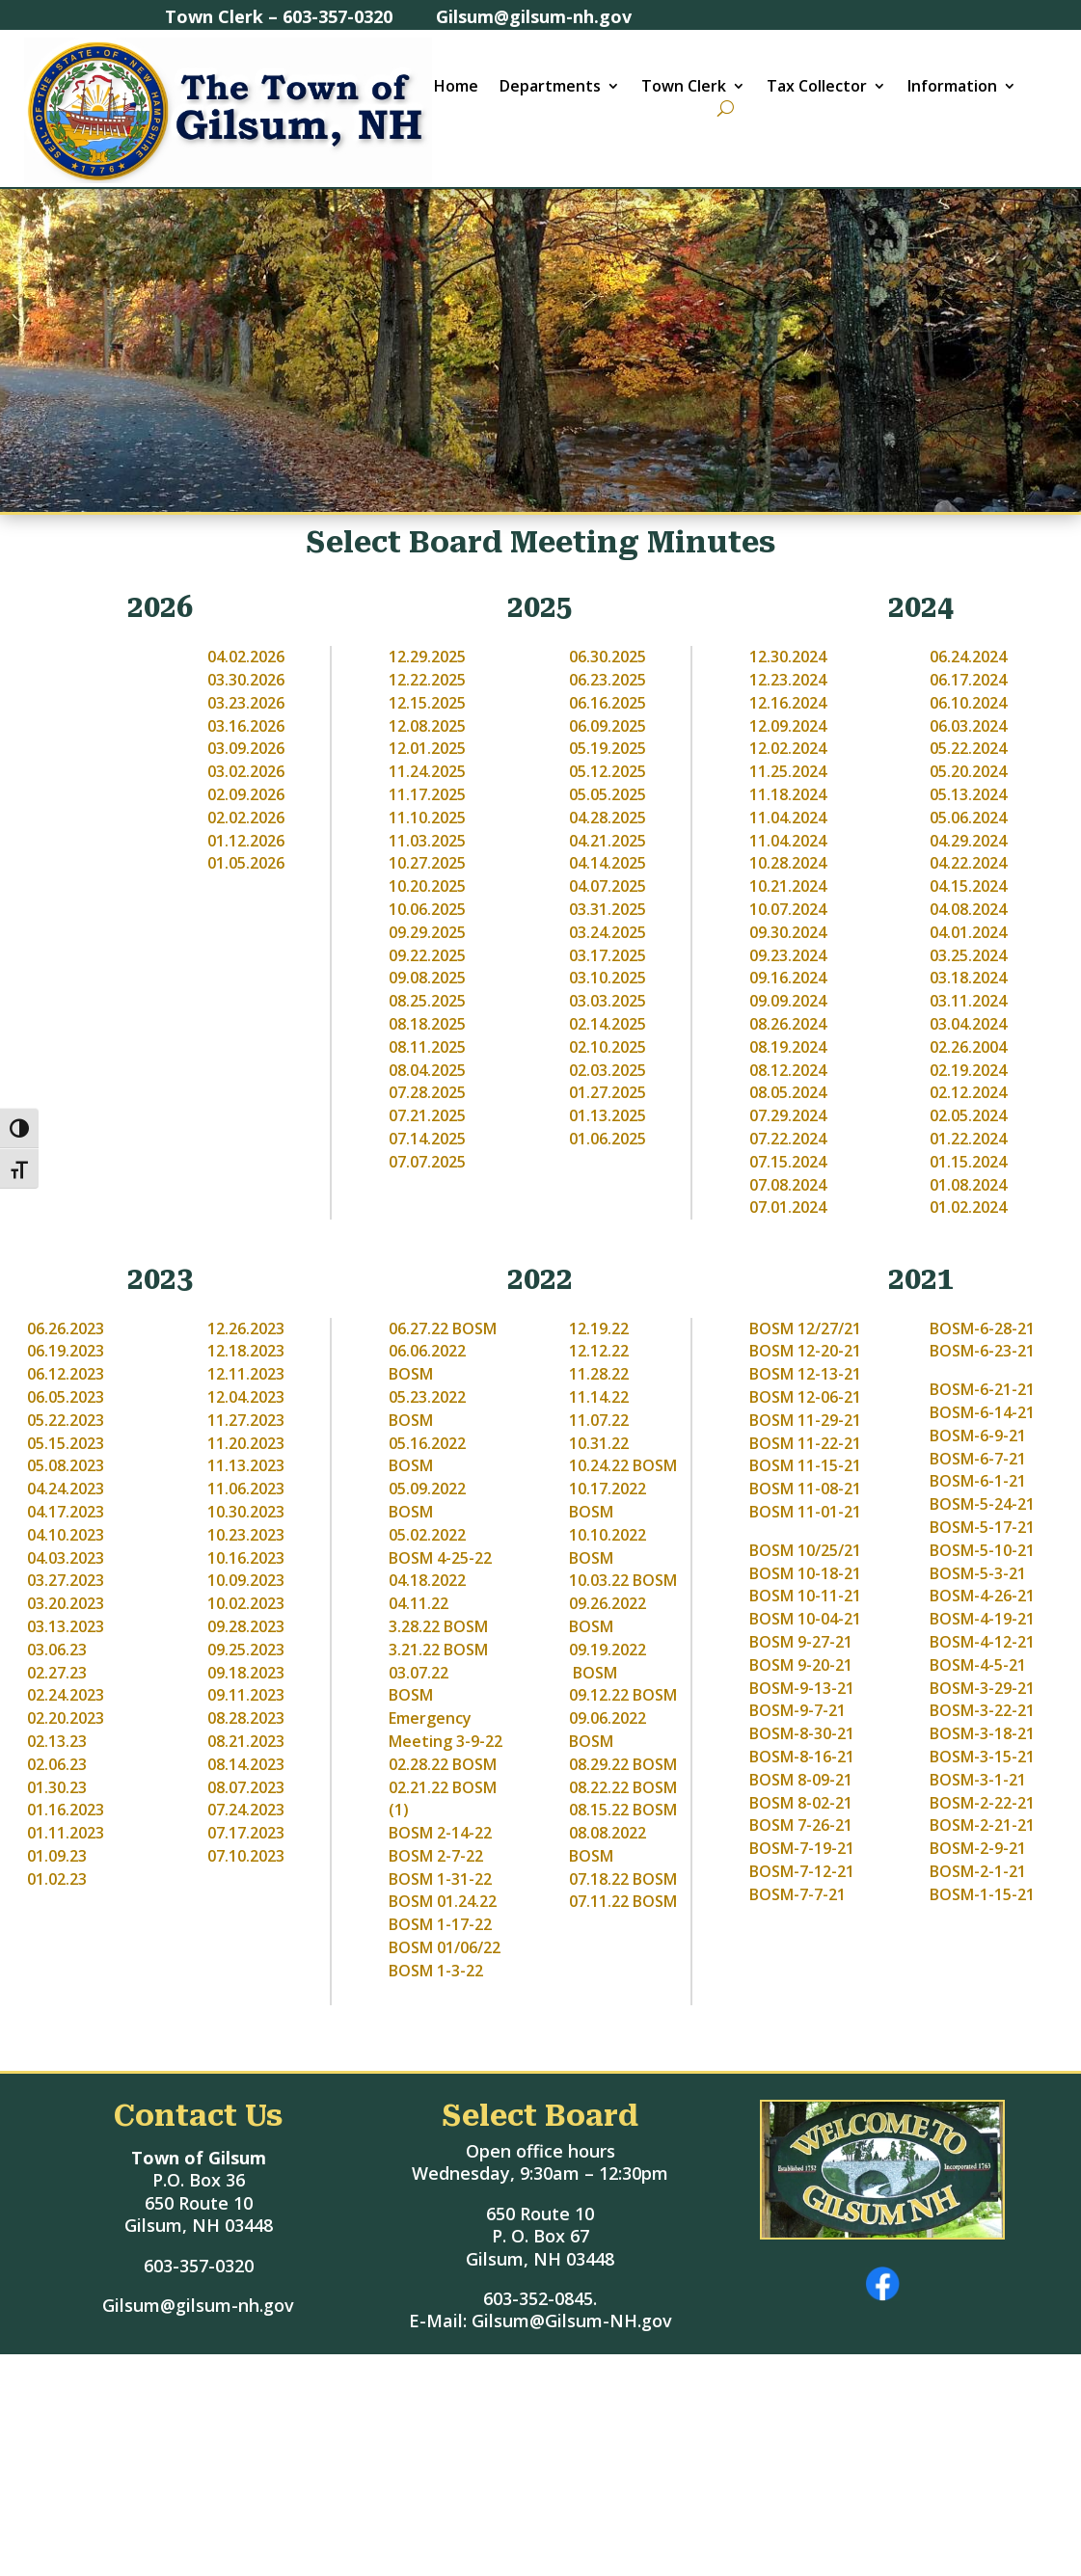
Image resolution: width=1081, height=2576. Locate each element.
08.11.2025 (427, 1047)
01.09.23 (57, 1855)
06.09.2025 (607, 726)
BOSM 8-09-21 (800, 1779)
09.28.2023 (245, 1626)
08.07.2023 (245, 1787)
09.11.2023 (245, 1694)
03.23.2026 (245, 702)
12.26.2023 (245, 1328)
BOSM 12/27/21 (805, 1328)
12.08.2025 (427, 726)
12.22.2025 (427, 679)
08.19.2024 (787, 1047)
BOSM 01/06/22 (444, 1947)
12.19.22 (599, 1328)
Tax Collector (817, 87)
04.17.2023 (65, 1511)
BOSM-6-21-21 (982, 1389)
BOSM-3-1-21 (978, 1779)
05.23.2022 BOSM (427, 1408)
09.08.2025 (427, 977)
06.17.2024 (968, 679)
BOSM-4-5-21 (978, 1665)
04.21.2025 (607, 840)
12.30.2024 (787, 656)
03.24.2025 (607, 932)
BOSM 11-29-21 (805, 1420)
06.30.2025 (607, 656)
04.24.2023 (65, 1488)
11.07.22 (599, 1420)
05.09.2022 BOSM (427, 1500)
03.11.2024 (968, 1000)
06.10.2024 (968, 702)
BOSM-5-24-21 (982, 1504)
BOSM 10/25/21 (805, 1550)
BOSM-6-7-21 (978, 1458)
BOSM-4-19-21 (982, 1618)
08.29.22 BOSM (623, 1764)
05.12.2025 (607, 771)
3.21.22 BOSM (438, 1649)
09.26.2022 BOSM (607, 1615)
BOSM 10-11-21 (805, 1595)
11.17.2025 (427, 794)
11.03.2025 (427, 840)
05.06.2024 (968, 817)
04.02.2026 (245, 656)
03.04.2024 (968, 1023)
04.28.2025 (607, 817)
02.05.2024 (968, 1115)
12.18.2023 (245, 1350)
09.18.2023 (245, 1672)
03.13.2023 (65, 1626)
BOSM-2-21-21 (982, 1825)
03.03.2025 (607, 1000)
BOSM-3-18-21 (982, 1733)
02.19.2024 (968, 1070)
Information (952, 87)
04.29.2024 (968, 840)
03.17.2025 (607, 955)
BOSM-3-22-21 (982, 1710)
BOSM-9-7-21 (797, 1710)
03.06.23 (57, 1649)
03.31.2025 (607, 909)
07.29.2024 (787, 1115)
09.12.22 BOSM (623, 1694)
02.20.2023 (65, 1718)
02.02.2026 (245, 817)
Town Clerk (683, 87)
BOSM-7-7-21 (797, 1894)
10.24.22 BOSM (623, 1465)
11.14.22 (599, 1397)
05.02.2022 (429, 1534)
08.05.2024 (787, 1092)
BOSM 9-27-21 (800, 1641)
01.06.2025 (607, 1138)
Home (456, 87)
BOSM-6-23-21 (982, 1350)
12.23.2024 (787, 679)
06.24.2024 (968, 656)
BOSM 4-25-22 (440, 1558)
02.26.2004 (968, 1047)
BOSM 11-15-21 (805, 1465)
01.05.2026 (245, 862)
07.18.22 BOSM (623, 1879)
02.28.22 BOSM (443, 1764)
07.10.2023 (245, 1855)
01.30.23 (57, 1787)
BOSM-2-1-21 (978, 1871)
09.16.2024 (787, 977)
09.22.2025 (427, 955)
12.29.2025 (427, 656)
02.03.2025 (607, 1070)
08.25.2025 (427, 1000)
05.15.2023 (65, 1443)
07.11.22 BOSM (623, 1901)
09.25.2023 (245, 1649)
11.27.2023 (245, 1420)
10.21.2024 (787, 886)
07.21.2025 (427, 1115)
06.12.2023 (65, 1373)
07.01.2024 (787, 1207)
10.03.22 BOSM (623, 1580)
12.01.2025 (427, 748)
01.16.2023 (65, 1809)
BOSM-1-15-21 (982, 1894)
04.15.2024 (968, 886)
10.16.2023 (245, 1558)
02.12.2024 (968, 1092)
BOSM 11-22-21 (805, 1443)
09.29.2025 (427, 932)
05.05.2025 (607, 794)
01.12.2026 (245, 840)
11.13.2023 (245, 1465)
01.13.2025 (607, 1115)
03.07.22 (418, 1672)
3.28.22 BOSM (438, 1626)
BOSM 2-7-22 (436, 1855)
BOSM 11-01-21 (805, 1511)
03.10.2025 (607, 977)
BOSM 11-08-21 (805, 1488)
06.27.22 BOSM (443, 1328)
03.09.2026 (245, 748)
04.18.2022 (427, 1580)
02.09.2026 (245, 794)
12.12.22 (599, 1350)
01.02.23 (57, 1879)
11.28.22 (599, 1373)
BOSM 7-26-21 (800, 1825)
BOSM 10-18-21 (805, 1573)
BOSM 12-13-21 (805, 1373)
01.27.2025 (607, 1092)
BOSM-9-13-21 (801, 1688)
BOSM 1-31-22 (440, 1879)
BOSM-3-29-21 (982, 1688)
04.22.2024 (968, 862)
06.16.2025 (607, 702)
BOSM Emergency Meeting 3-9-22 (445, 1718)
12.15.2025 (427, 702)
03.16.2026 (245, 726)
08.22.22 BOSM (623, 1787)
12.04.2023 (245, 1397)
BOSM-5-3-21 (978, 1573)
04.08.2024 (968, 909)
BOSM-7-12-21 (801, 1871)
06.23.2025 (607, 679)
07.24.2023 (245, 1809)
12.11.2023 (245, 1373)
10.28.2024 (787, 862)
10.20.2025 (427, 886)
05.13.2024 (968, 794)
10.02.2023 (245, 1603)
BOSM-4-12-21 (982, 1641)
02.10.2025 (607, 1047)
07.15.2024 (787, 1161)
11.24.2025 (427, 771)
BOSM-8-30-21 (801, 1733)
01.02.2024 (968, 1207)
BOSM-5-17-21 (982, 1527)
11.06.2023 (245, 1488)
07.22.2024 (787, 1138)
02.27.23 (57, 1672)
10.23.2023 (245, 1534)
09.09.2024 (787, 1000)
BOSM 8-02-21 (800, 1802)
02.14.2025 (607, 1023)
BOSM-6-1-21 (978, 1480)
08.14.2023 (245, 1764)
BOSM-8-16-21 (801, 1756)
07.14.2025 (427, 1138)
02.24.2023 (65, 1694)
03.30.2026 (245, 679)
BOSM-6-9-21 (978, 1435)
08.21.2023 (245, 1741)
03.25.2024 (968, 955)
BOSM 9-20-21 (800, 1665)
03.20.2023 (65, 1603)
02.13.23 (57, 1741)
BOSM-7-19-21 (801, 1848)
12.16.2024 (787, 702)
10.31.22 (599, 1443)
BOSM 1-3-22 (436, 1970)
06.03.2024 (968, 726)
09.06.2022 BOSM (607, 1729)
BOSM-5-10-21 (982, 1550)
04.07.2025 (607, 886)
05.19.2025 (607, 748)
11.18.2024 (787, 794)
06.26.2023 (65, 1328)
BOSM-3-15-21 (982, 1756)
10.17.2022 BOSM (607, 1500)
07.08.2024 (787, 1184)
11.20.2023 (245, 1443)
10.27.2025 (427, 862)
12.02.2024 (787, 748)
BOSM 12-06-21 (805, 1397)
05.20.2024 (968, 771)
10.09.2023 (245, 1580)
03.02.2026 (245, 771)
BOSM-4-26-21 (982, 1595)
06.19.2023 (65, 1350)
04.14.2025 (607, 862)
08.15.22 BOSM (623, 1809)
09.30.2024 (787, 932)
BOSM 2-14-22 (440, 1832)
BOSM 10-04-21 (805, 1618)
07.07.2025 (427, 1161)
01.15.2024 (968, 1161)
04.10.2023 (65, 1534)
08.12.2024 (787, 1070)
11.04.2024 (787, 817)
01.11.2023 (65, 1832)
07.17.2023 (245, 1832)
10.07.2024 (787, 909)
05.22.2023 (65, 1420)
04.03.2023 (65, 1558)
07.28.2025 (427, 1092)
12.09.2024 (787, 726)
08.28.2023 (245, 1718)
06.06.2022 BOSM (427, 1362)
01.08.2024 (968, 1184)
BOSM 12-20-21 (805, 1350)
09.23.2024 (787, 955)
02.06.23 (57, 1764)
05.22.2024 (968, 748)
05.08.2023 (65, 1465)
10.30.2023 (245, 1511)
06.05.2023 (65, 1397)
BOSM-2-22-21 (982, 1802)
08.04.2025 (427, 1070)
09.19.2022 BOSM (607, 1661)
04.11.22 (418, 1603)
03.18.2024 (968, 977)
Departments (550, 87)
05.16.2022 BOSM (427, 1455)
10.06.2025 (427, 909)
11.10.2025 (427, 817)
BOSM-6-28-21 (982, 1328)
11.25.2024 (787, 771)
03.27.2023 (65, 1580)
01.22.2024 (968, 1138)
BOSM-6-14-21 (982, 1412)
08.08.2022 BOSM (607, 1844)
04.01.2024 (968, 932)
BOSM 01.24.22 (443, 1901)
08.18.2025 (427, 1023)
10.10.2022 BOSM (607, 1546)
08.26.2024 (787, 1023)
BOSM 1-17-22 (440, 1924)
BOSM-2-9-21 (978, 1848)
